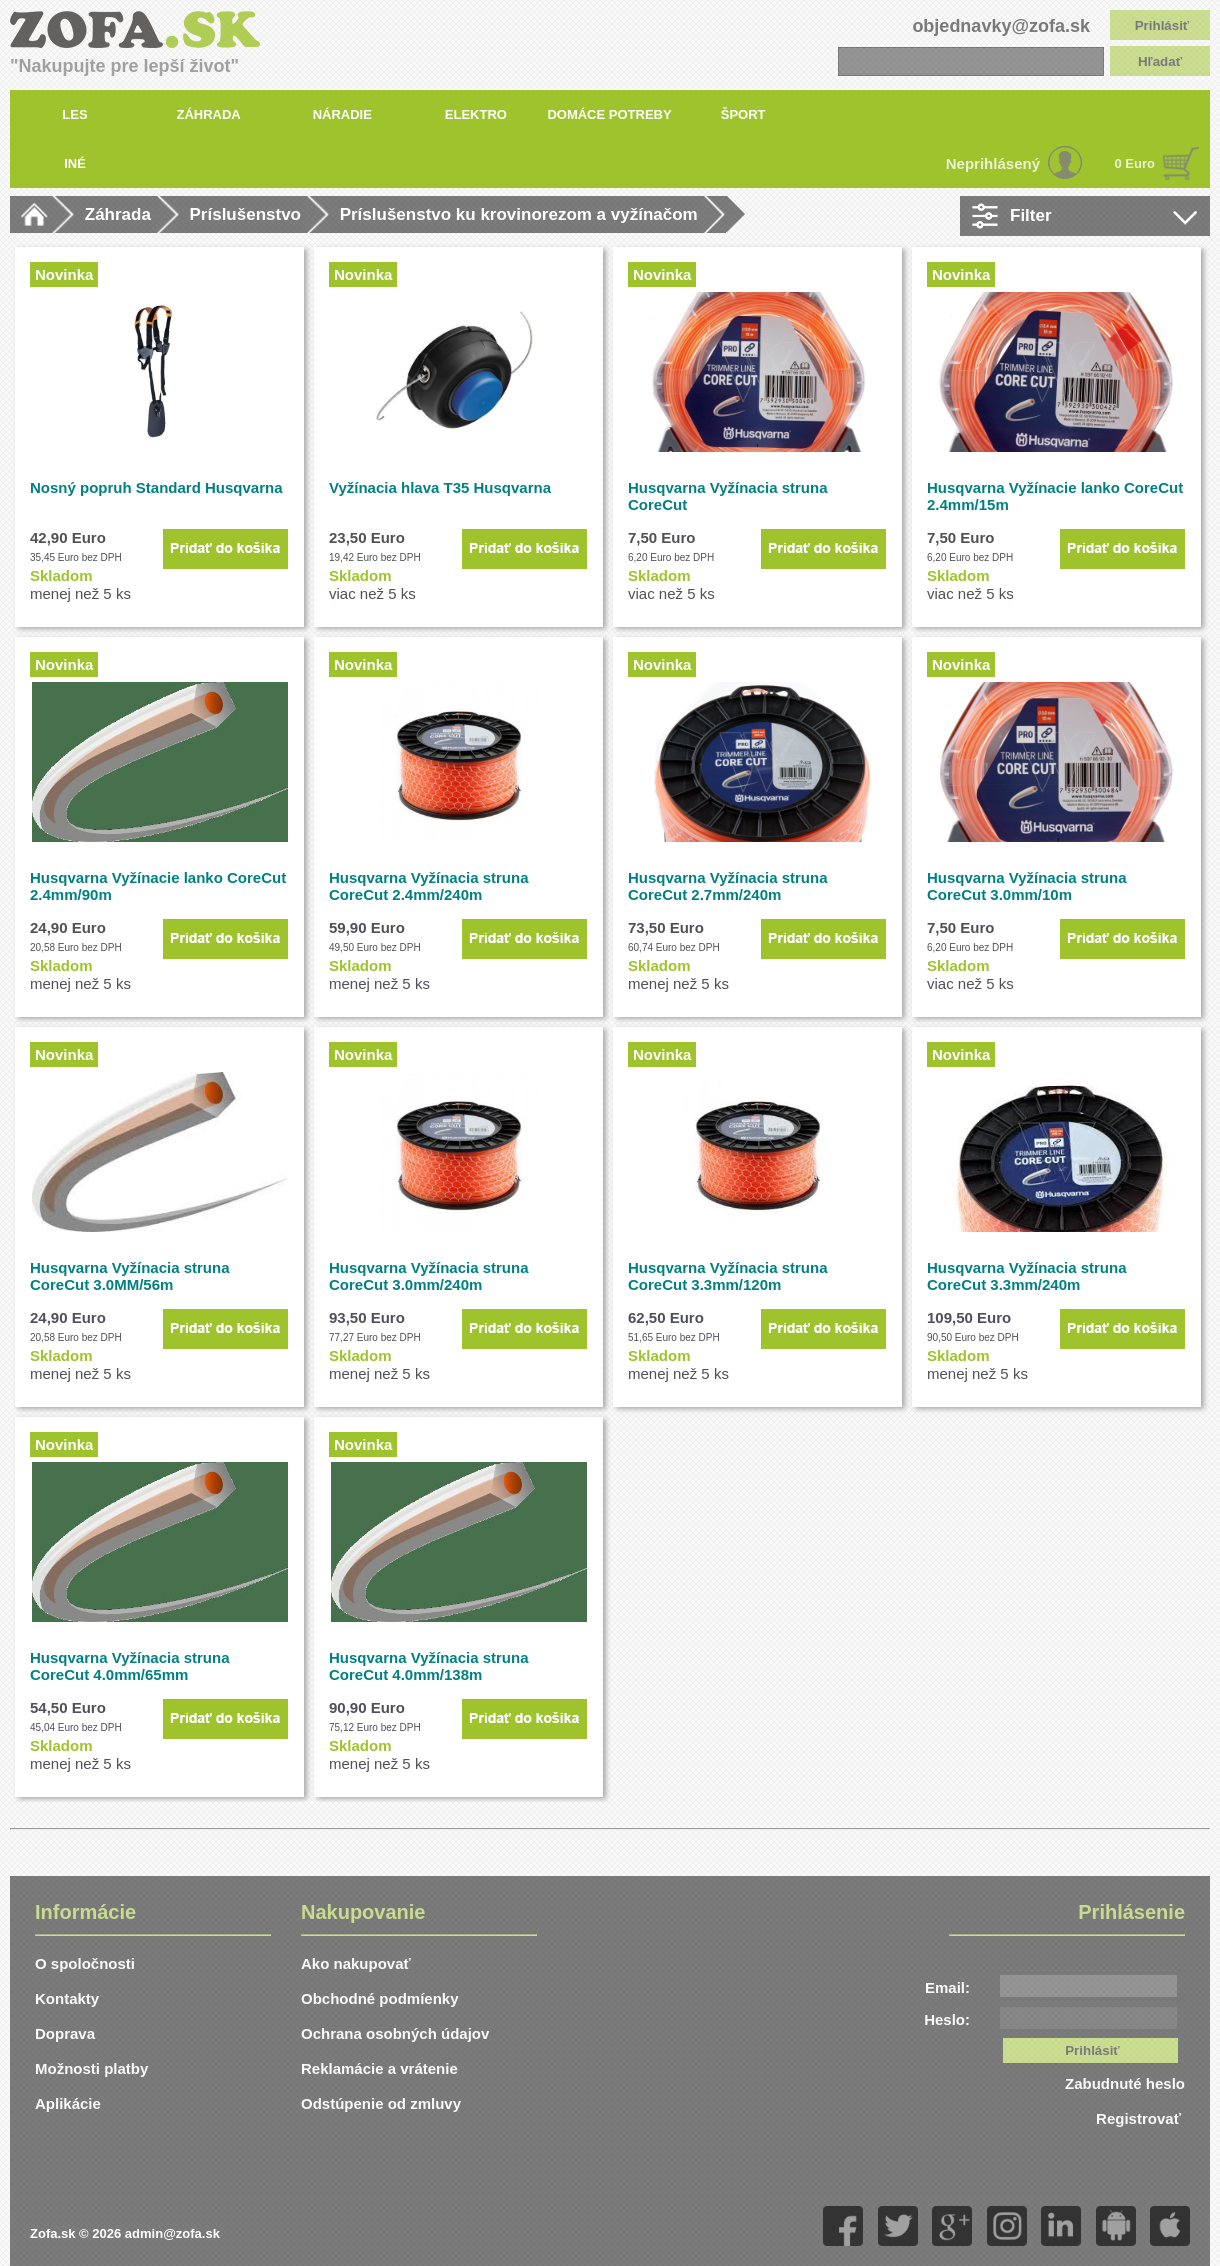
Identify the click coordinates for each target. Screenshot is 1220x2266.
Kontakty (67, 1998)
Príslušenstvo (246, 214)
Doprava (65, 2033)
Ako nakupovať (356, 1963)
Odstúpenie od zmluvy (381, 2103)
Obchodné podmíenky (380, 1998)
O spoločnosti (85, 1963)
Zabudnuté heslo (1125, 2083)
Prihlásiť (1162, 25)
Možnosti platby (91, 2068)
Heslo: (947, 2019)
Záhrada (118, 214)
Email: (947, 1987)
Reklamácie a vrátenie (379, 2068)
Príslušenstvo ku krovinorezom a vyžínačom (519, 214)
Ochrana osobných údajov (395, 2033)
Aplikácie (68, 2103)
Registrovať (1140, 2118)
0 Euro (1135, 163)
